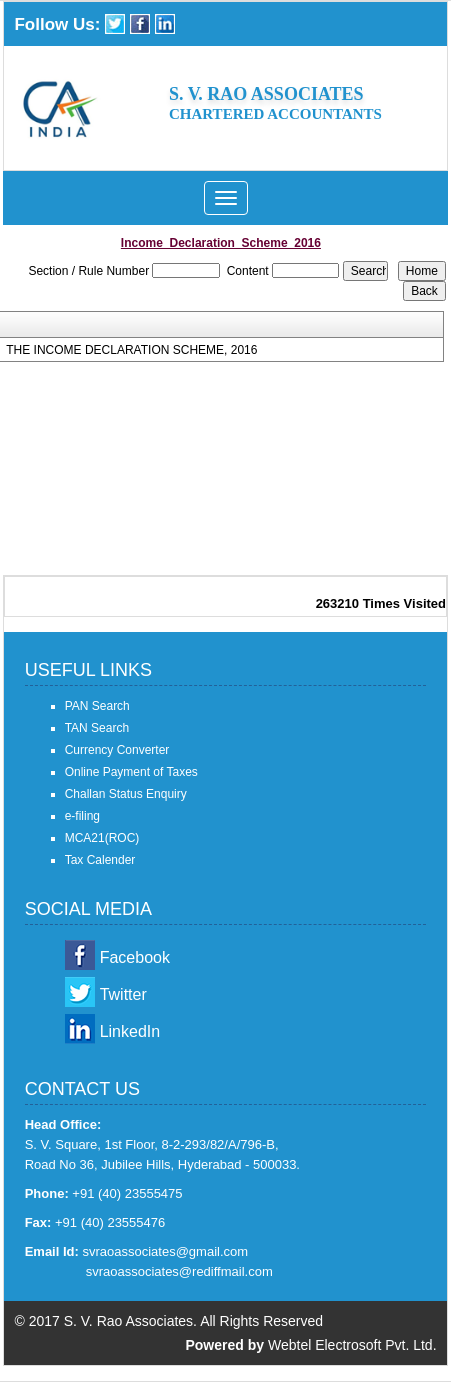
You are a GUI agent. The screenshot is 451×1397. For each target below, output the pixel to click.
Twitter (123, 994)
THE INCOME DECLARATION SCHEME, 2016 (131, 350)
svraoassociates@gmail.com (165, 1251)
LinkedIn (130, 1031)
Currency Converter (117, 750)
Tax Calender (100, 860)
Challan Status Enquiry (126, 794)
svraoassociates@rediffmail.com (179, 1271)
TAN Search (97, 728)
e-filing (82, 816)
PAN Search (97, 706)
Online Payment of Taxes (131, 772)
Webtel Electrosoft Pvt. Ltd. (352, 1345)
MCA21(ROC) (102, 838)
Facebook (135, 957)
